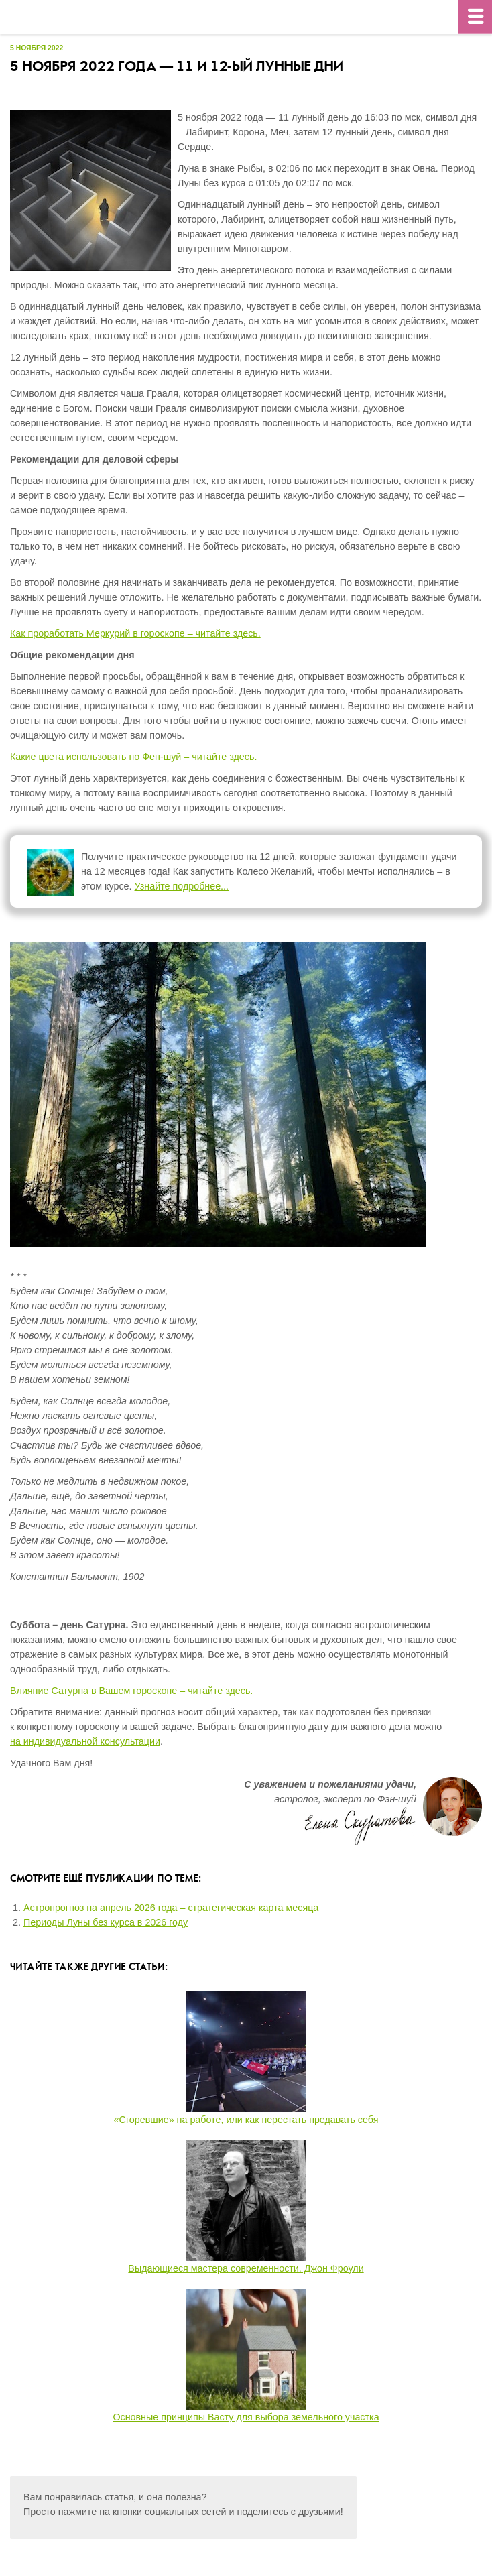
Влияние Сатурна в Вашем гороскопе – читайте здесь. (131, 1690)
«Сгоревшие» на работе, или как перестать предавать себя (246, 2119)
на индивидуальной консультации (85, 1741)
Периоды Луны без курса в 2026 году (105, 1922)
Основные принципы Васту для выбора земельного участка (246, 2417)
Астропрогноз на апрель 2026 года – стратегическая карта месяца (170, 1907)
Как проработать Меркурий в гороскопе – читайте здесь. (135, 633)
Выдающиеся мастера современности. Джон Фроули (245, 2268)
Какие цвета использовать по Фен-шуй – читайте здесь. (133, 756)
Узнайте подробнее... (182, 886)
